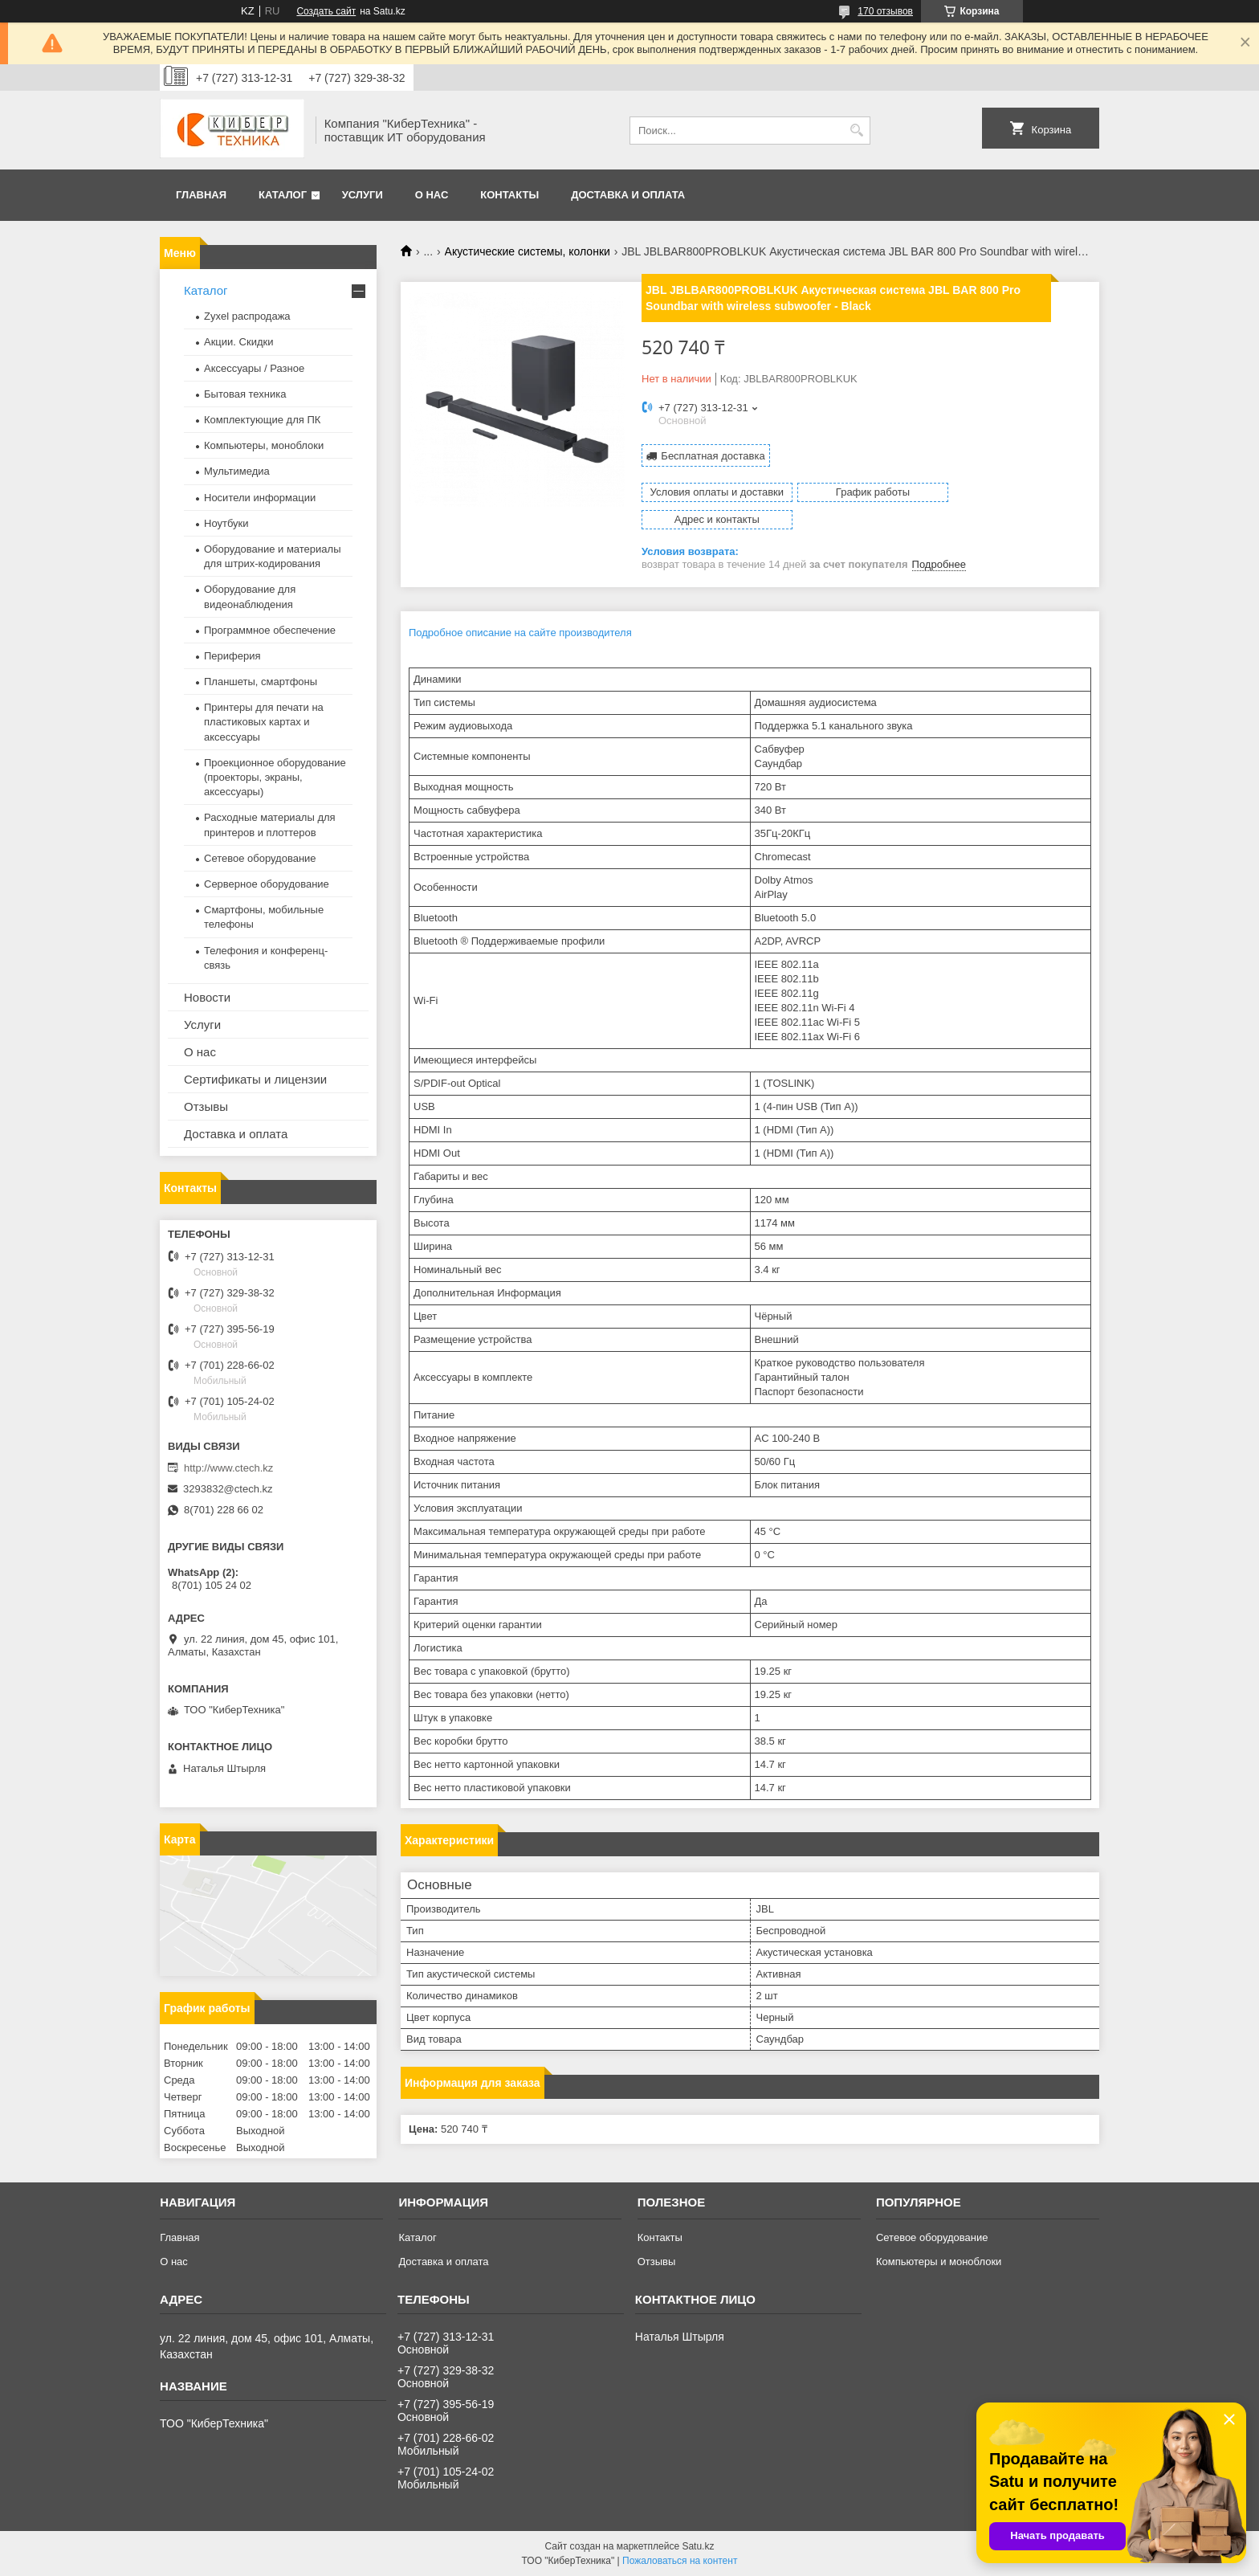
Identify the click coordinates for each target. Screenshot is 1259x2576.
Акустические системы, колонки (527, 251)
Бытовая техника (245, 394)
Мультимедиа (237, 471)
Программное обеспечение (270, 630)
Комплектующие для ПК (262, 420)
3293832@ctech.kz (228, 1489)
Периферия (232, 656)
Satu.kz (698, 2546)
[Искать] (856, 130)
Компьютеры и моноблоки (938, 2262)
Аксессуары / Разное (254, 368)
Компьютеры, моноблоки (264, 445)
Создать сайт (326, 11)
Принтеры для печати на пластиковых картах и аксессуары (264, 721)
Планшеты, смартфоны (260, 682)
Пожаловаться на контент (679, 2560)
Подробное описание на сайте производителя (520, 605)
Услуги (362, 195)
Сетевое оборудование (260, 858)
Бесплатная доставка (712, 455)
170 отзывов (885, 11)
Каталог (283, 195)
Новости (207, 997)
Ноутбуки (226, 523)
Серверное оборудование (266, 884)
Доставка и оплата (628, 195)
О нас (432, 195)
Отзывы (206, 1106)
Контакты (509, 195)
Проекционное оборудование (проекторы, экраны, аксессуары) (275, 777)
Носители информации (260, 498)
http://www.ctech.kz (228, 1468)
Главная (201, 195)
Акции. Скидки (238, 342)
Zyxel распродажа (247, 316)
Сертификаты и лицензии (255, 1079)
